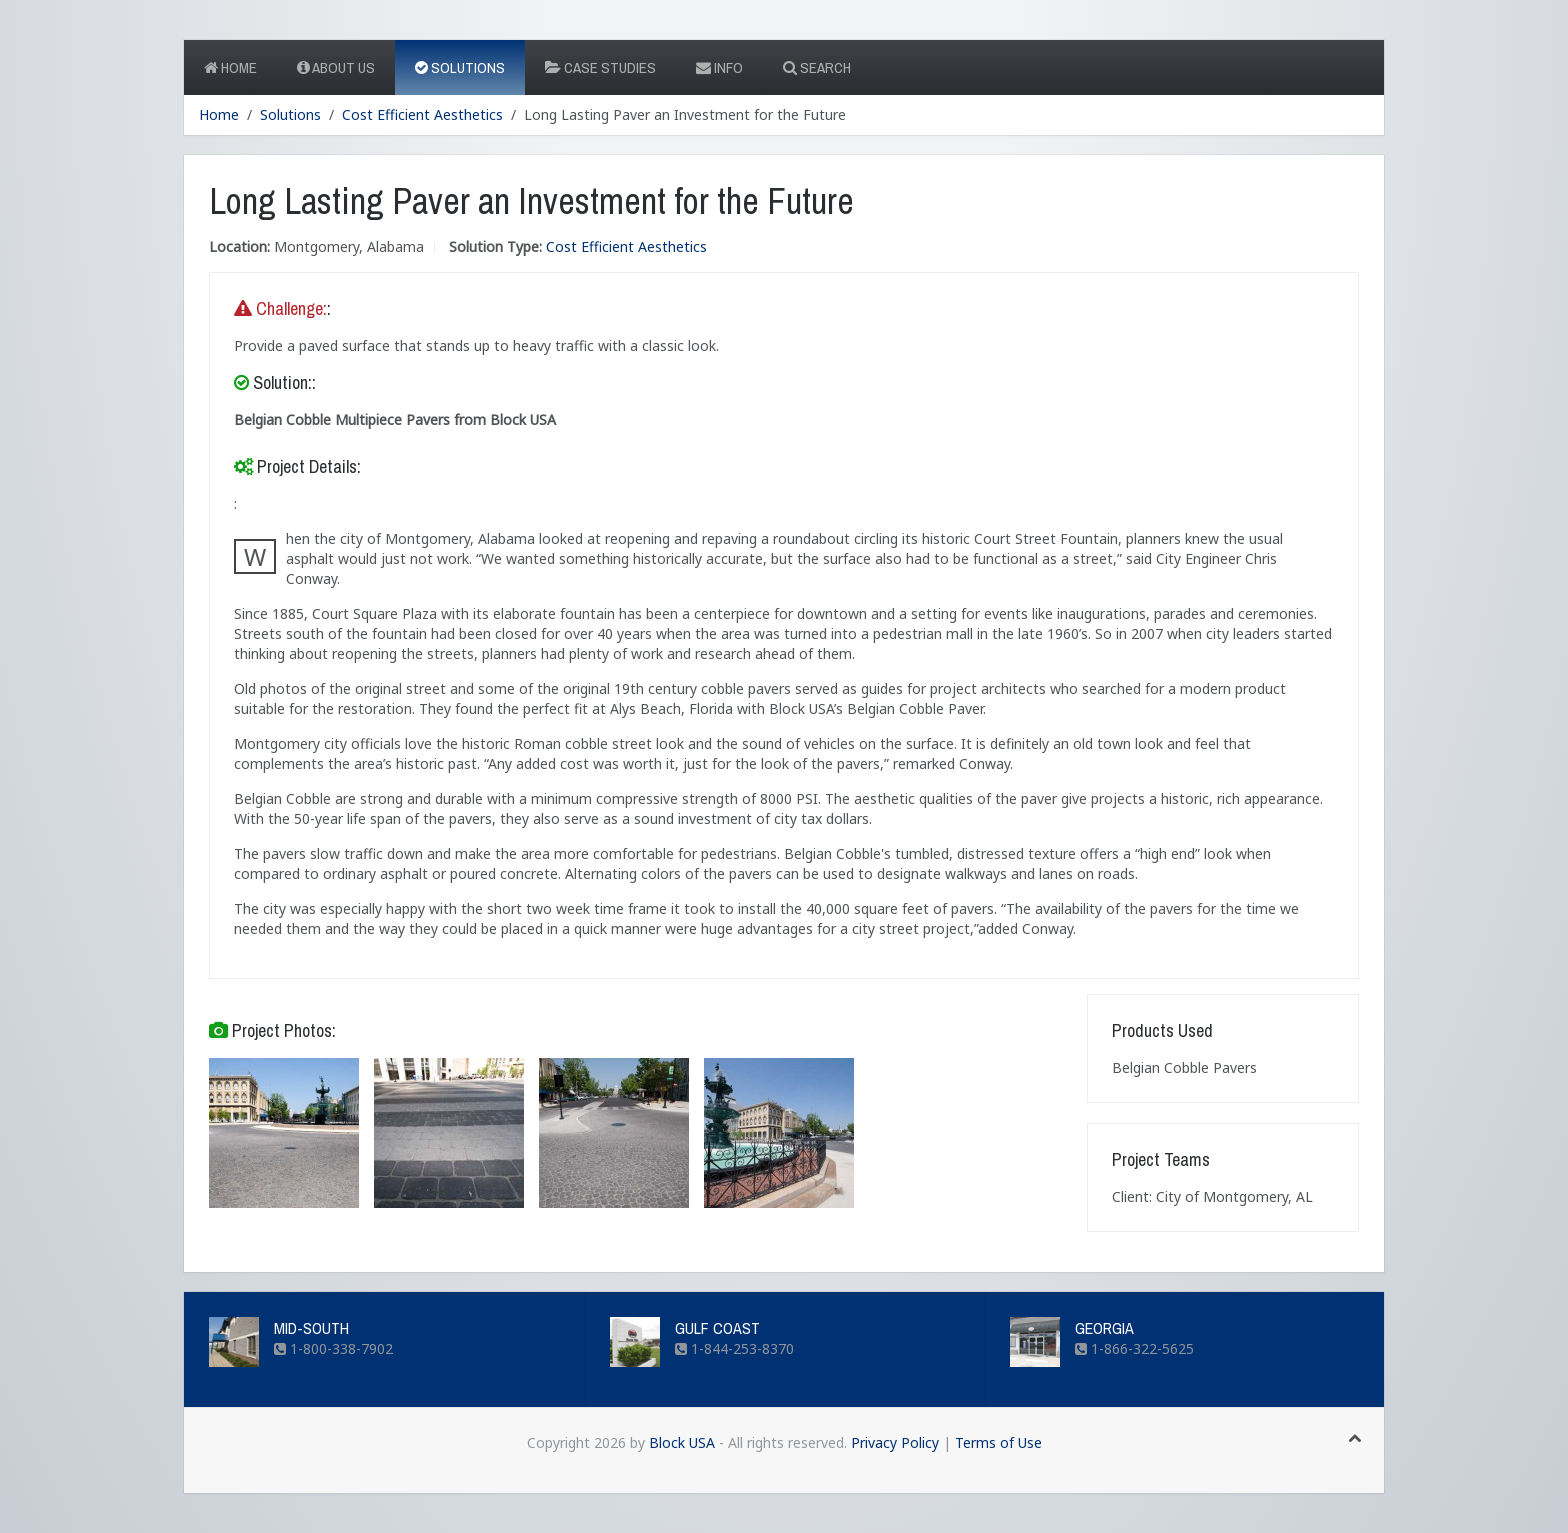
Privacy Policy (895, 1442)
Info (719, 67)
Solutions (460, 67)
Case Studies (600, 67)
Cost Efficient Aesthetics (422, 114)
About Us (336, 67)
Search (817, 67)
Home (230, 67)
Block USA (682, 1442)
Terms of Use (998, 1442)
